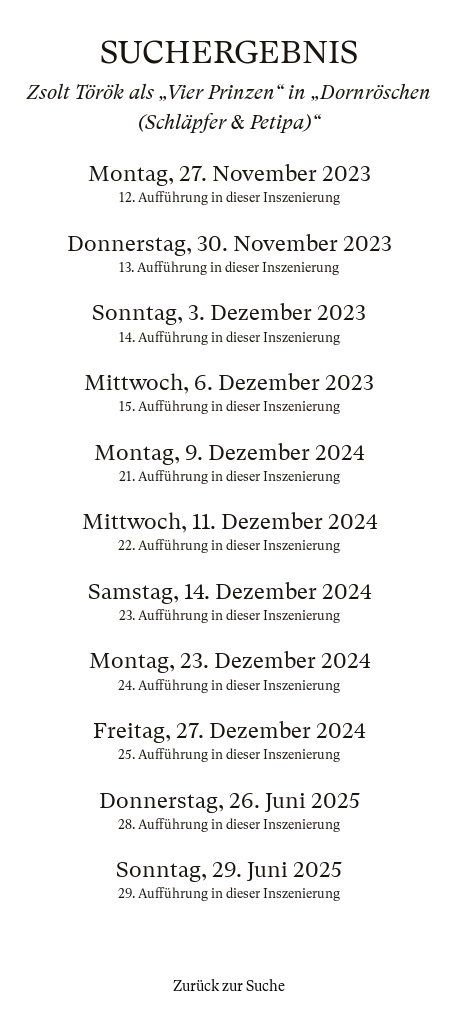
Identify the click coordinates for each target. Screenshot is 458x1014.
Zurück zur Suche (229, 986)
